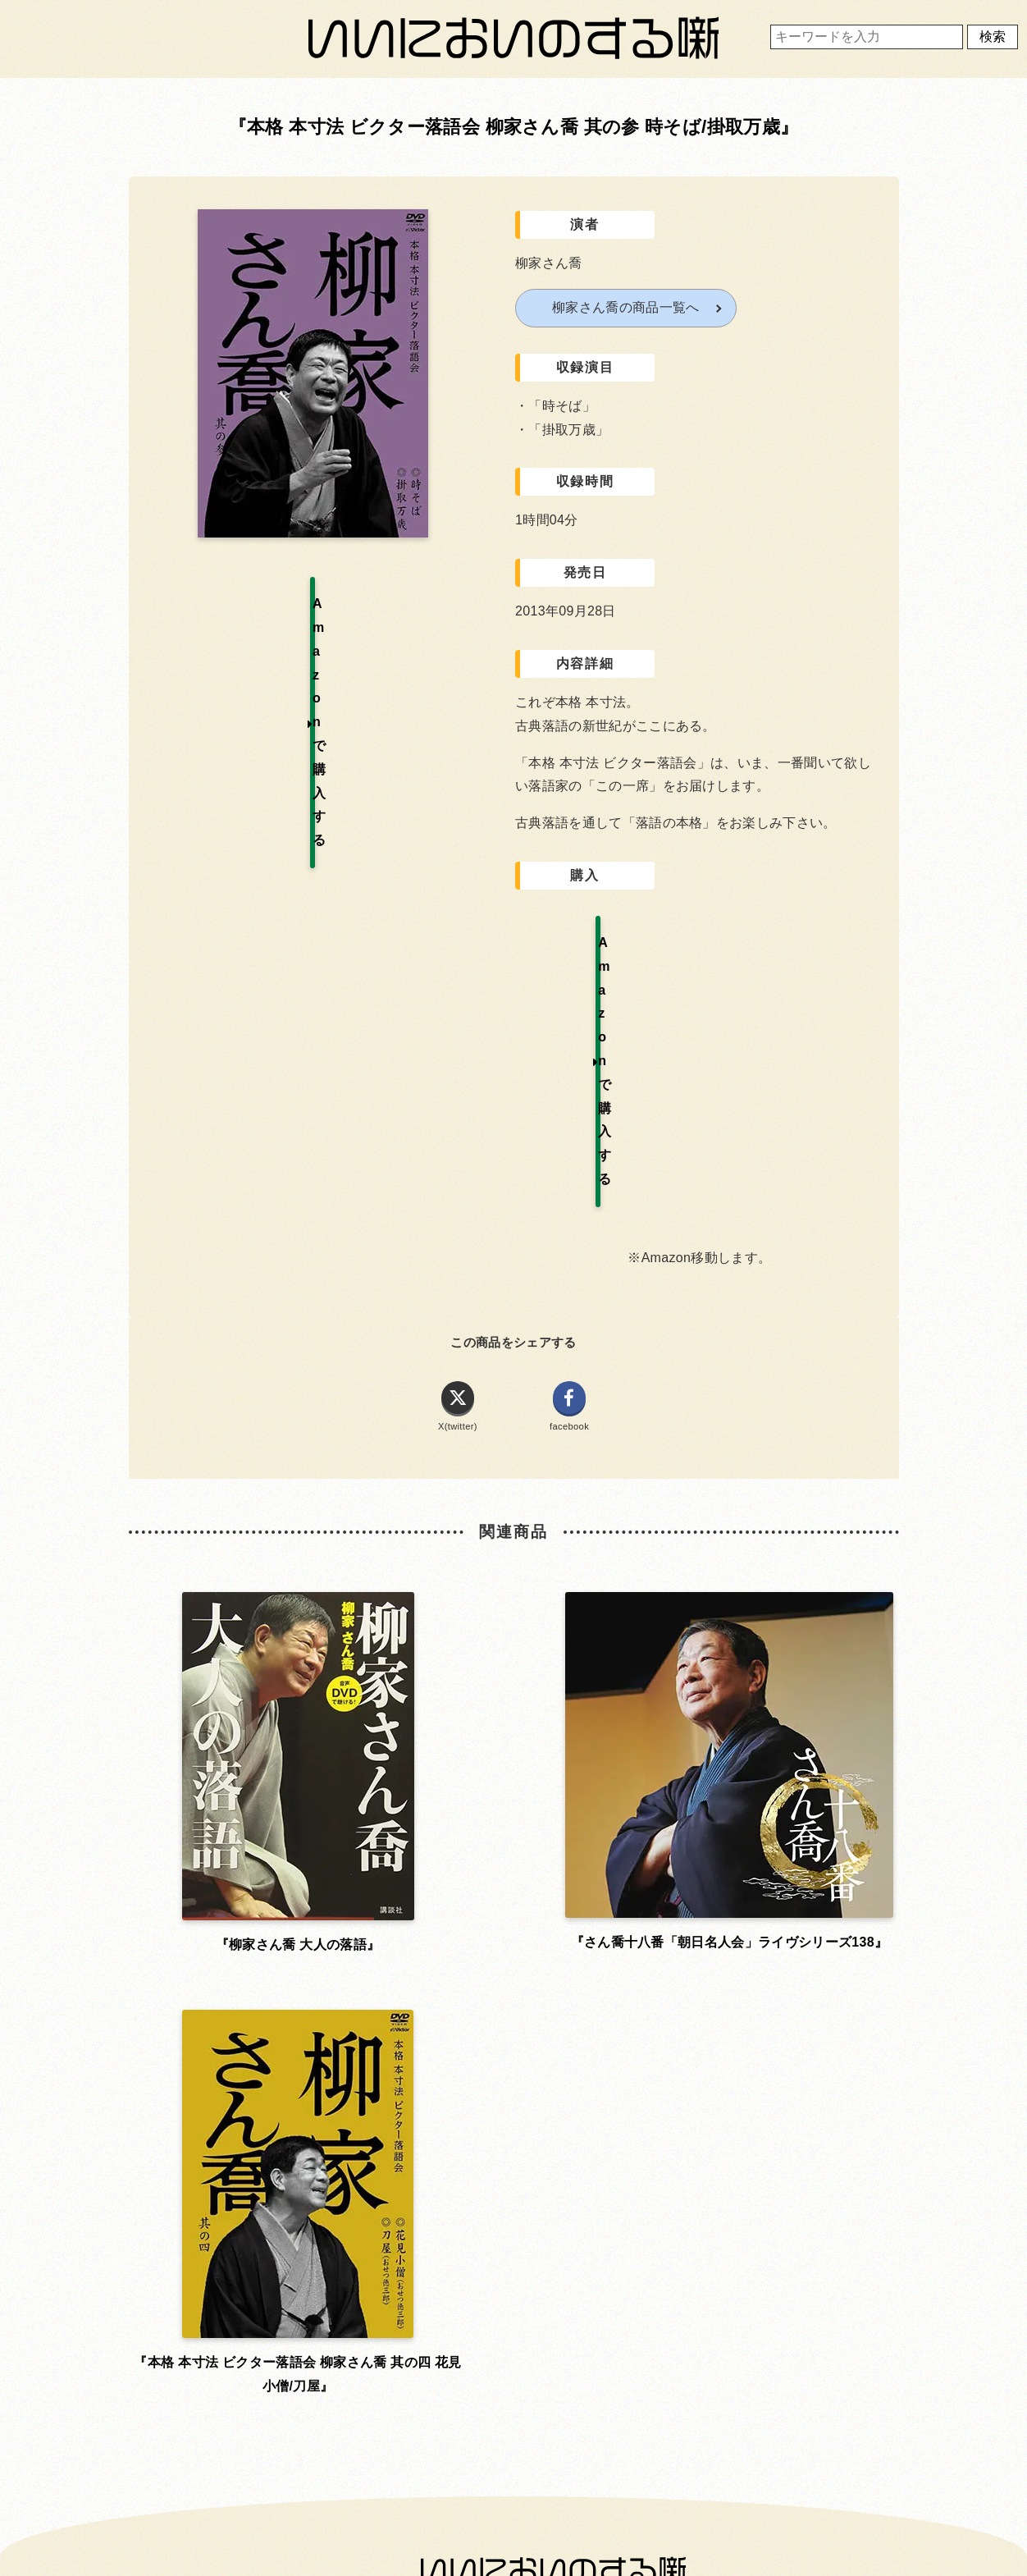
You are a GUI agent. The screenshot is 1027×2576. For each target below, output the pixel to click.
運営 (757, 1970)
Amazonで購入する (604, 942)
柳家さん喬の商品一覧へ (626, 307)
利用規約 (510, 1970)
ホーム (261, 1970)
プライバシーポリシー (509, 2015)
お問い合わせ (262, 2015)
